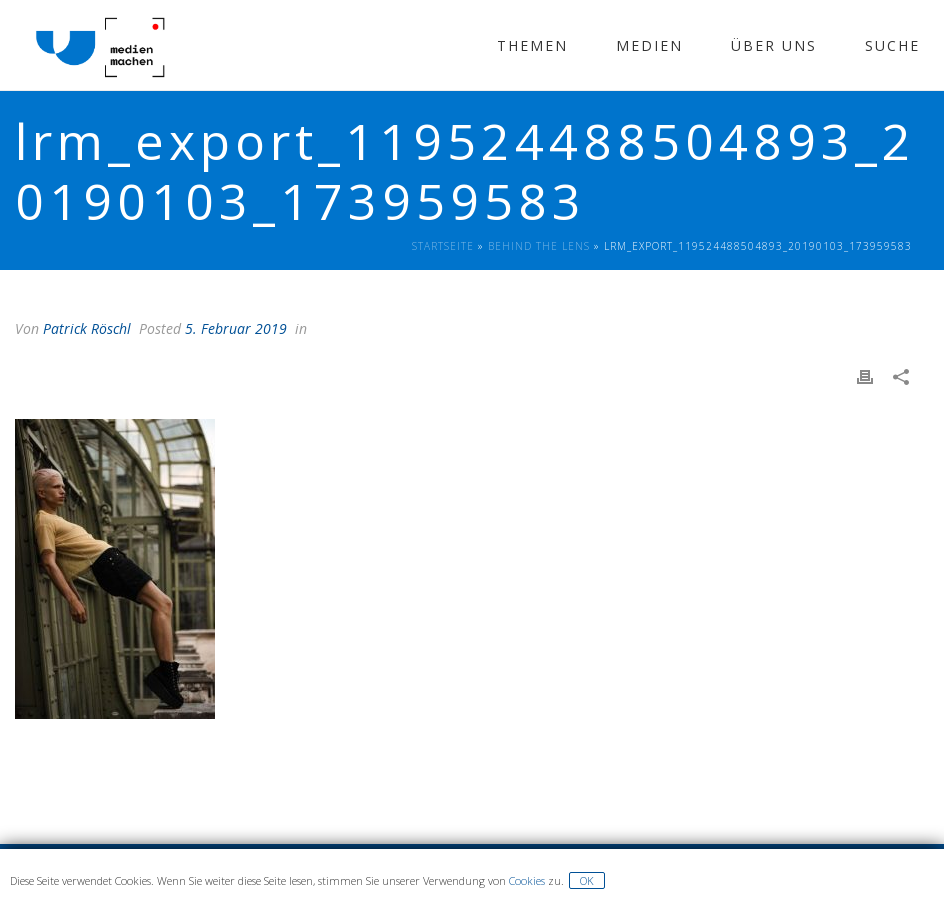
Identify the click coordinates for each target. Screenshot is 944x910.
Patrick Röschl (87, 328)
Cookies (527, 880)
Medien (649, 45)
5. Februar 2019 (236, 328)
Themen (532, 45)
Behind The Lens (539, 246)
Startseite (443, 246)
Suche (892, 45)
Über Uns (774, 45)
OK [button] (587, 880)
